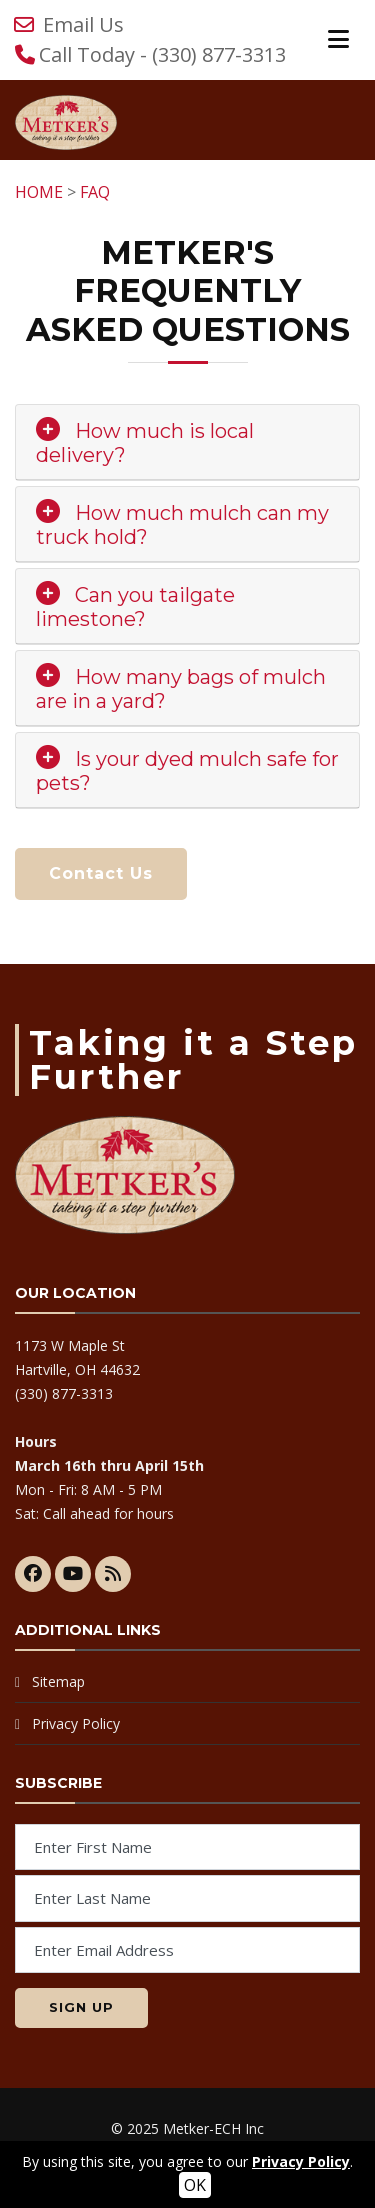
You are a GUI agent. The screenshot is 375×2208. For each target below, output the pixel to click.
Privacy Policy (76, 1723)
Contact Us (101, 873)
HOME (39, 192)
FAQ (95, 192)
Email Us (83, 24)
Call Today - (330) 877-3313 (162, 54)
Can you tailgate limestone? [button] (135, 607)
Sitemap (58, 1681)
